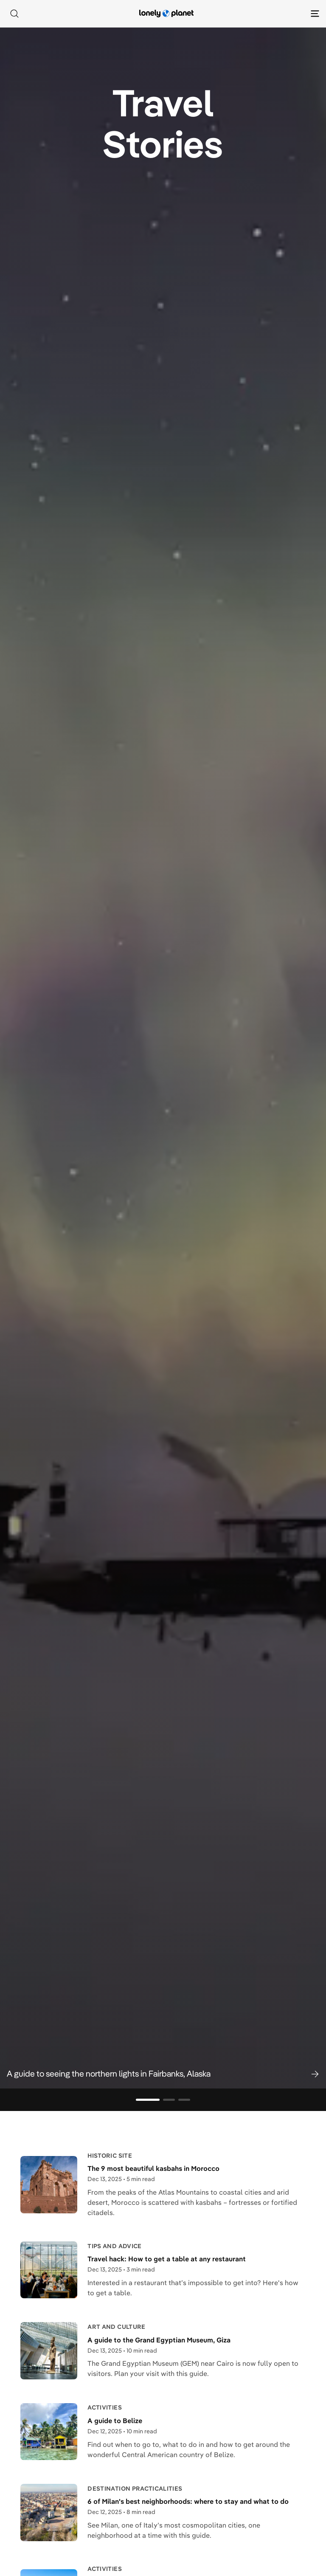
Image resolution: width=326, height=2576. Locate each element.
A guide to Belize (114, 2420)
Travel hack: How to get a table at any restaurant (166, 2259)
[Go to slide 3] (184, 2099)
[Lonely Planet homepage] (166, 13)
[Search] (14, 13)
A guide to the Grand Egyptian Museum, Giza (158, 2340)
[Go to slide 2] (169, 2099)
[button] (163, 2073)
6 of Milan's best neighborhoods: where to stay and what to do (188, 2501)
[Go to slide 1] (148, 2099)
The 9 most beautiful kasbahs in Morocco (153, 2168)
